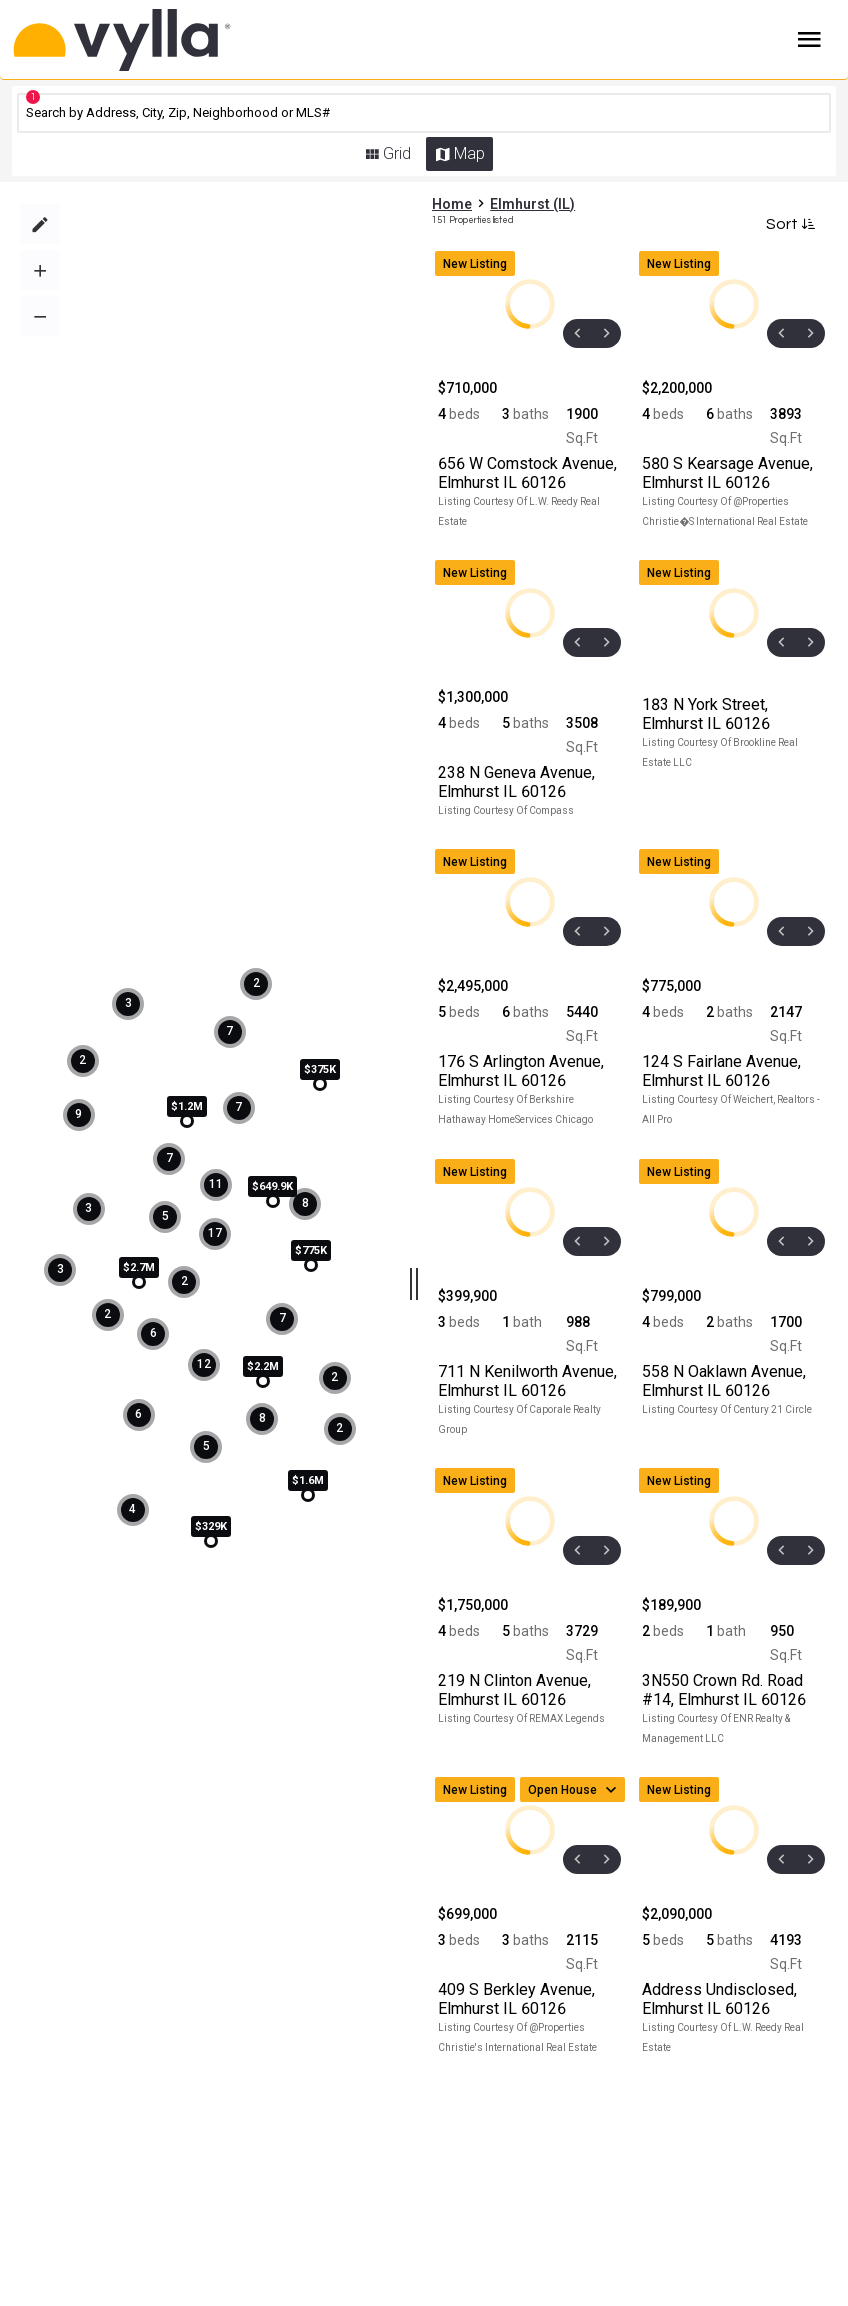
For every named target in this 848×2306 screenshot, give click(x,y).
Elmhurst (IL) (532, 204)
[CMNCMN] (424, 113)
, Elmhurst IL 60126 (527, 473)
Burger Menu (809, 40)
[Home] (166, 40)
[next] (606, 333)
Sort (789, 224)
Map (469, 153)
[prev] (577, 333)
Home (452, 204)
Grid (397, 153)
